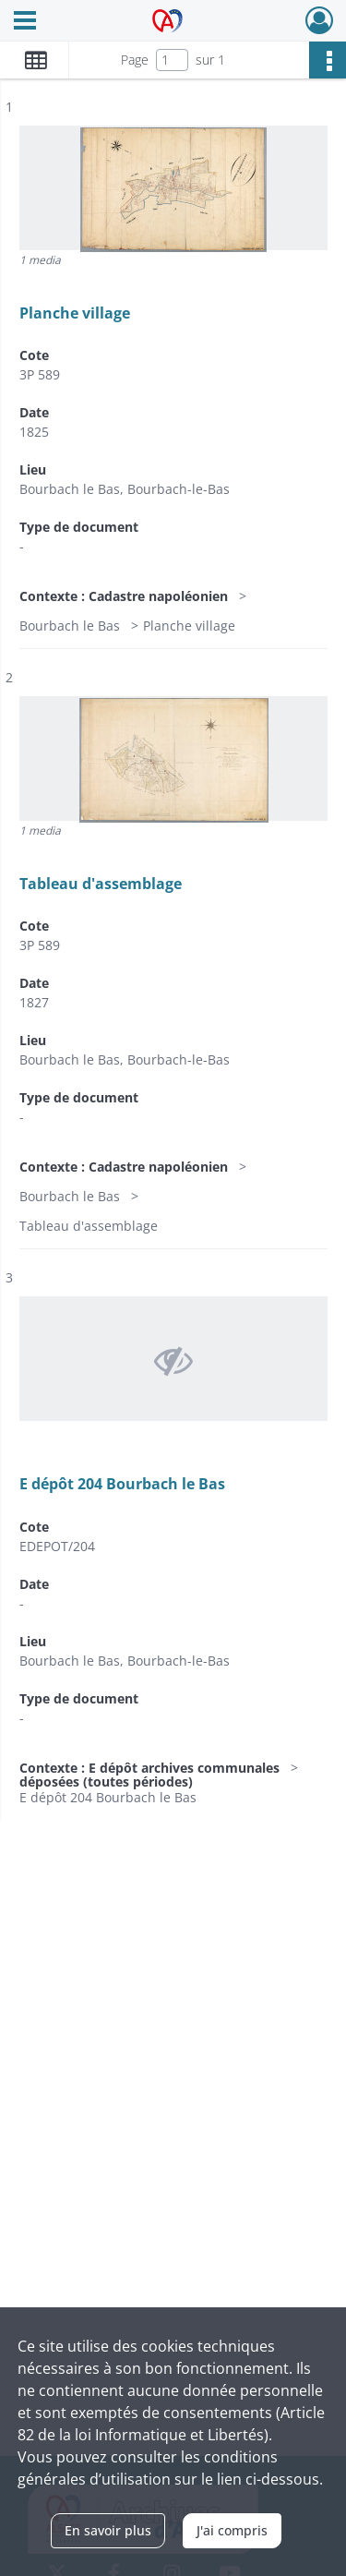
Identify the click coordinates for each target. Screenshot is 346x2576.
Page (135, 59)
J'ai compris (232, 2530)
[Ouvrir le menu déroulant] (25, 22)
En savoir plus (108, 2530)
